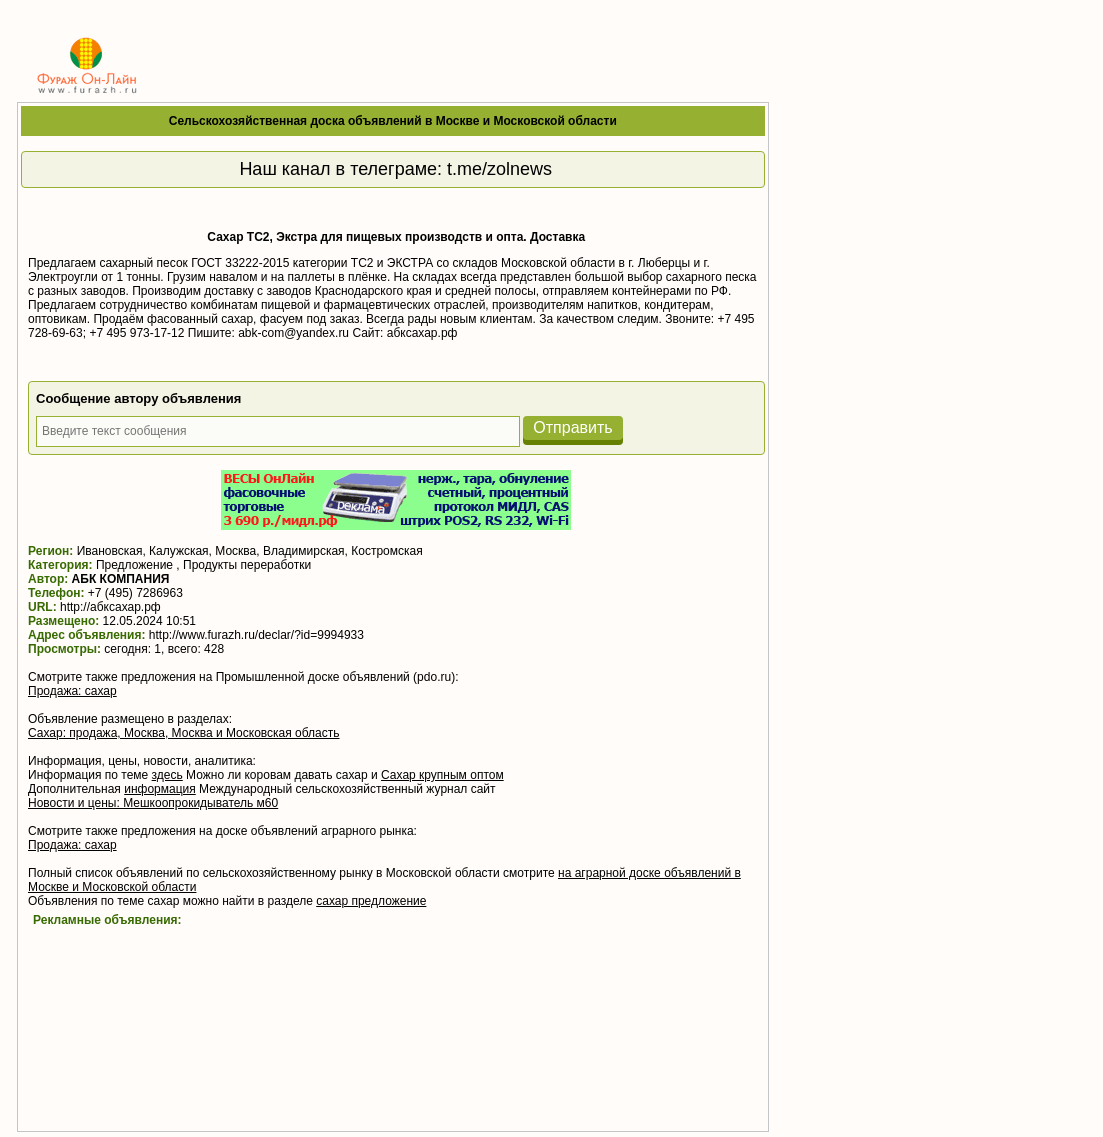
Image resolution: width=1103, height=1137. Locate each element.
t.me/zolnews (499, 169)
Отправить (572, 427)
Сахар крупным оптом (442, 775)
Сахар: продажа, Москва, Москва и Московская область (184, 733)
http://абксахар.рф (110, 607)
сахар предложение (371, 901)
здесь (167, 775)
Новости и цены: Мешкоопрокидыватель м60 (153, 803)
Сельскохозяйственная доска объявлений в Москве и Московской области (393, 121)
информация (160, 789)
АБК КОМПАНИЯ (121, 579)
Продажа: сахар (72, 691)
